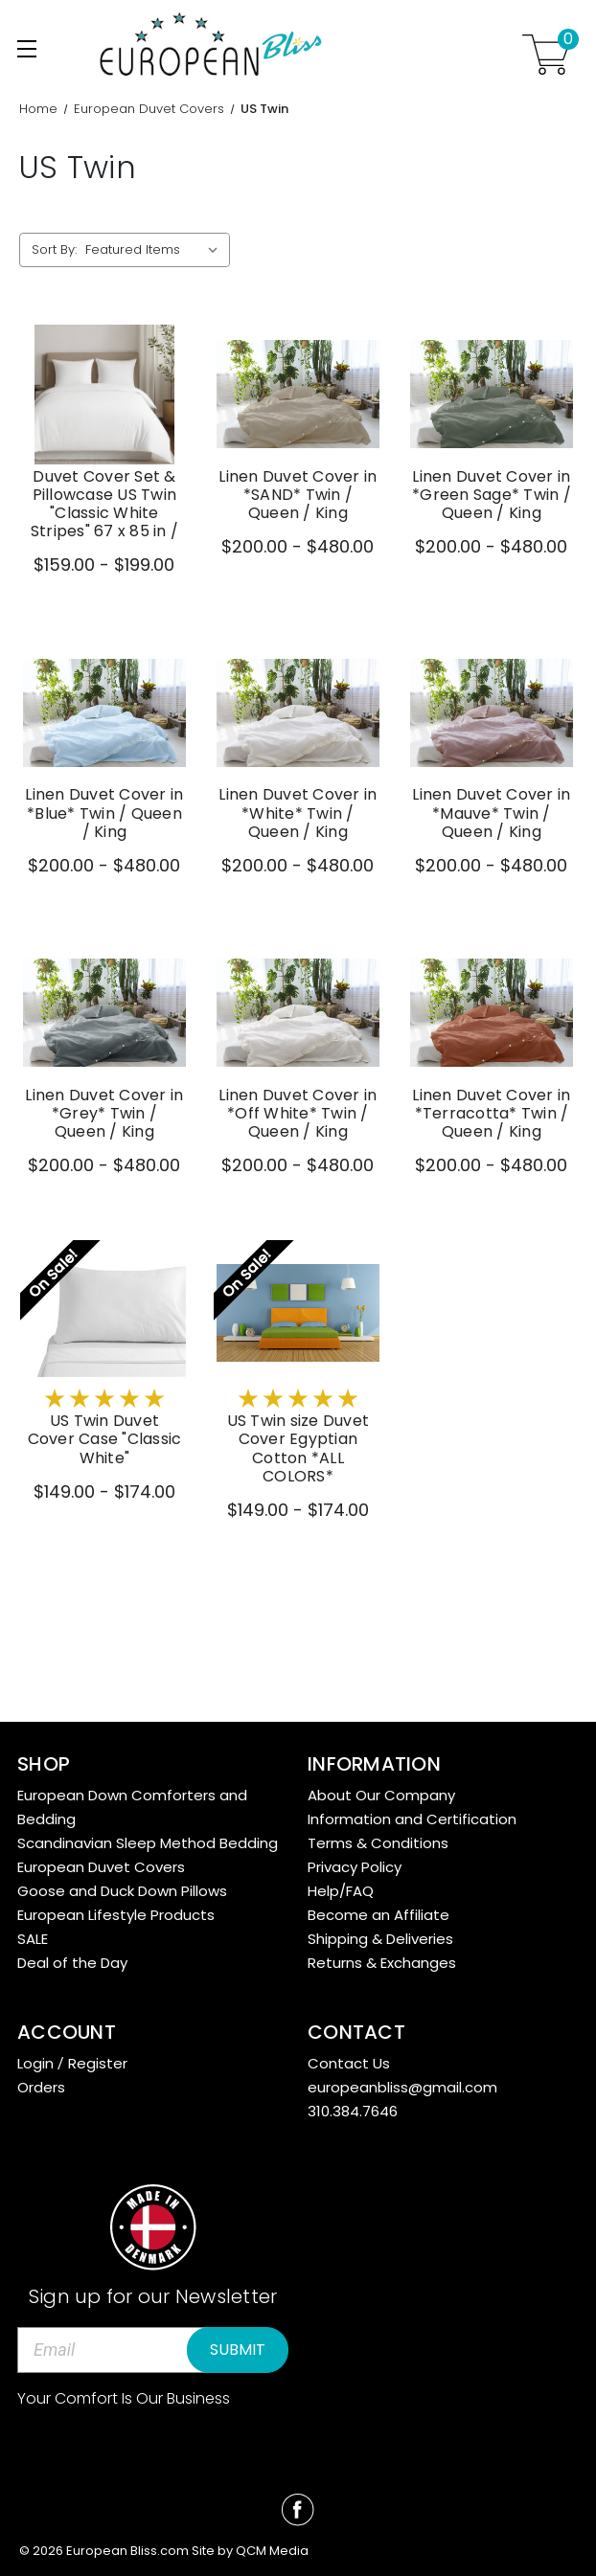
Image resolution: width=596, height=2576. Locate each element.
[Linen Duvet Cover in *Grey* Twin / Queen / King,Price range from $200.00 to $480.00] (104, 1013)
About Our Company (381, 1795)
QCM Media (272, 2551)
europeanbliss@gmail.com (402, 2087)
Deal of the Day (72, 1963)
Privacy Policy (354, 1867)
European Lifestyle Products (116, 1915)
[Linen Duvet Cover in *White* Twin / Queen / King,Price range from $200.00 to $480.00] (298, 712)
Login (35, 2063)
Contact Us (349, 2063)
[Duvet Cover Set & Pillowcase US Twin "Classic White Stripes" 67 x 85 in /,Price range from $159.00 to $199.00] (104, 394)
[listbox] (155, 250)
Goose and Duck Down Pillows (122, 1891)
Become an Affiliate (378, 1915)
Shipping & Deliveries (380, 1939)
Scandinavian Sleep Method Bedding (147, 1843)
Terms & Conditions (378, 1843)
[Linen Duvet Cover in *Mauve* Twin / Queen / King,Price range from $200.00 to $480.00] (491, 712)
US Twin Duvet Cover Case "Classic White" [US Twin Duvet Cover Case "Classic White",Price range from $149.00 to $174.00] (105, 1439)
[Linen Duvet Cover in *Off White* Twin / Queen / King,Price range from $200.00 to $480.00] (298, 1013)
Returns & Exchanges (382, 1963)
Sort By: (54, 249)
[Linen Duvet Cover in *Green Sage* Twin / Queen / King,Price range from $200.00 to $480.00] (491, 394)
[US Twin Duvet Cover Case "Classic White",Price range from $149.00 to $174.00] (104, 1313)
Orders (41, 2087)
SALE (32, 1939)
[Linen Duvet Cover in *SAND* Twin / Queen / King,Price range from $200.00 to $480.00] (298, 394)
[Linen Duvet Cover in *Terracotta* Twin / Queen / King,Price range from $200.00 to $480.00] (491, 1013)
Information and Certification (412, 1819)
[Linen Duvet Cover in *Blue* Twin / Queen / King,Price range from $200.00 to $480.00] (104, 712)
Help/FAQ (341, 1891)
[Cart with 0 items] (546, 54)
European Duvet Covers (101, 1867)
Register (97, 2063)
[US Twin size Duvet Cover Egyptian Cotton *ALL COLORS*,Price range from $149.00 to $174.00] (298, 1313)
